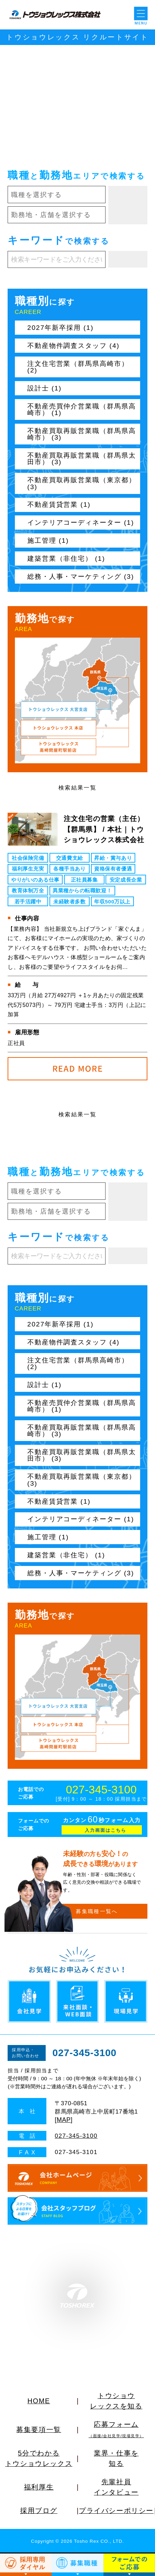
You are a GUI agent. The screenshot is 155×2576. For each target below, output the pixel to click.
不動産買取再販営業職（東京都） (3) (81, 483)
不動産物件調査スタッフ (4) (73, 345)
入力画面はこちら (105, 1830)
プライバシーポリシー (116, 2510)
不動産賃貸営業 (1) (59, 504)
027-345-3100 (101, 1789)
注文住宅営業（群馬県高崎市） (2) (78, 367)
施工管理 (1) (48, 540)
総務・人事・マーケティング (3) (80, 576)
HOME (38, 2401)
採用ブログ (38, 2510)
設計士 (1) (44, 388)
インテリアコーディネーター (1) (80, 522)
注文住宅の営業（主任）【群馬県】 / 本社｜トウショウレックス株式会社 (104, 829)
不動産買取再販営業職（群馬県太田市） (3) (81, 459)
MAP (64, 2119)
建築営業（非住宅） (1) (66, 558)
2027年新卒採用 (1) (60, 327)
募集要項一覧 (38, 2429)
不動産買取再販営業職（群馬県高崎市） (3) (81, 434)
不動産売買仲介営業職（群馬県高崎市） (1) (81, 409)
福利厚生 (39, 2487)
